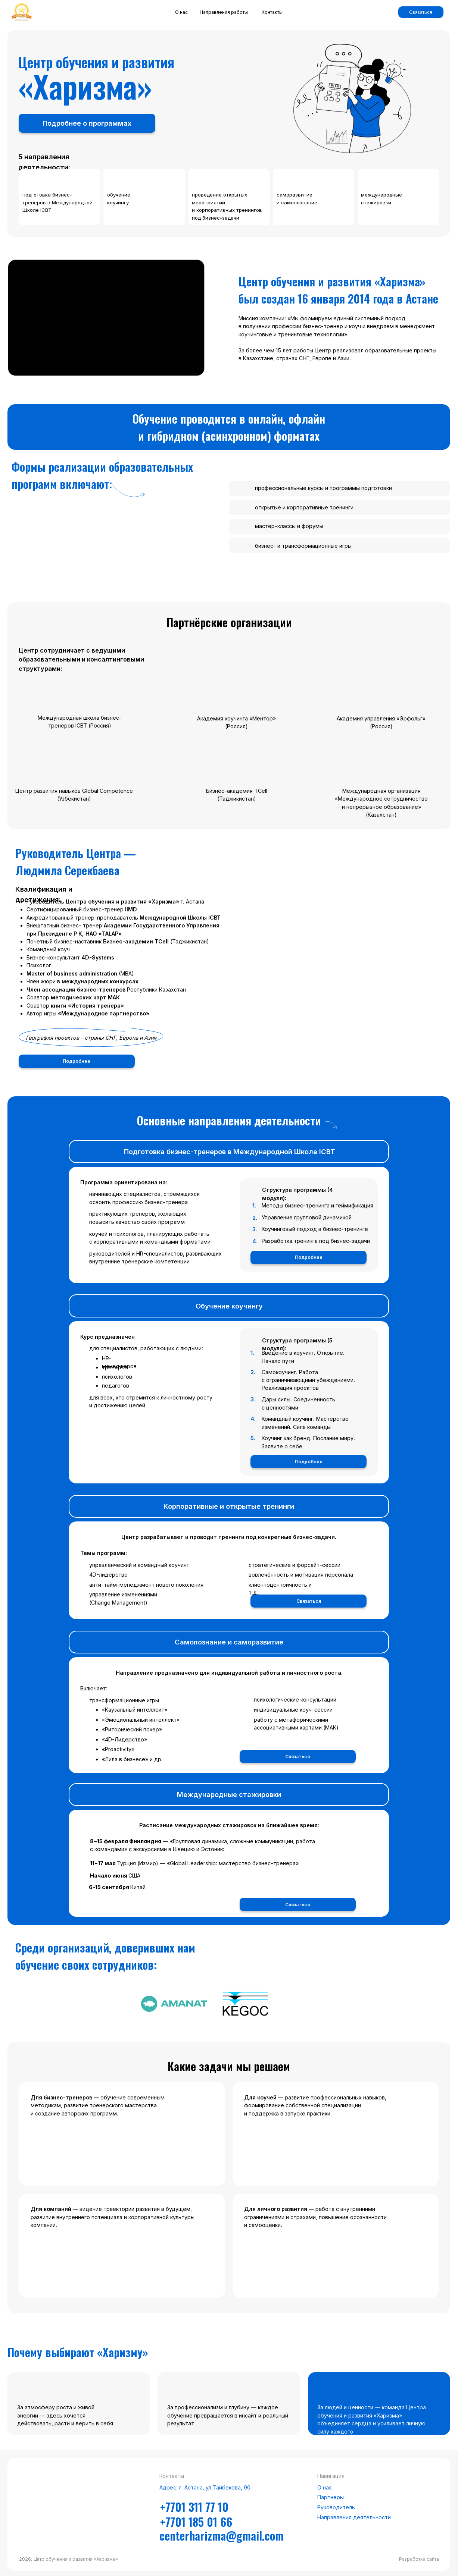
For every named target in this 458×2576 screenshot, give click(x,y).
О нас (324, 2487)
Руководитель (336, 2507)
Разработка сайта (419, 2559)
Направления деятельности (354, 2517)
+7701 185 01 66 (196, 2521)
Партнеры (330, 2497)
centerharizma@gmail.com (221, 2535)
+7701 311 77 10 (194, 2506)
